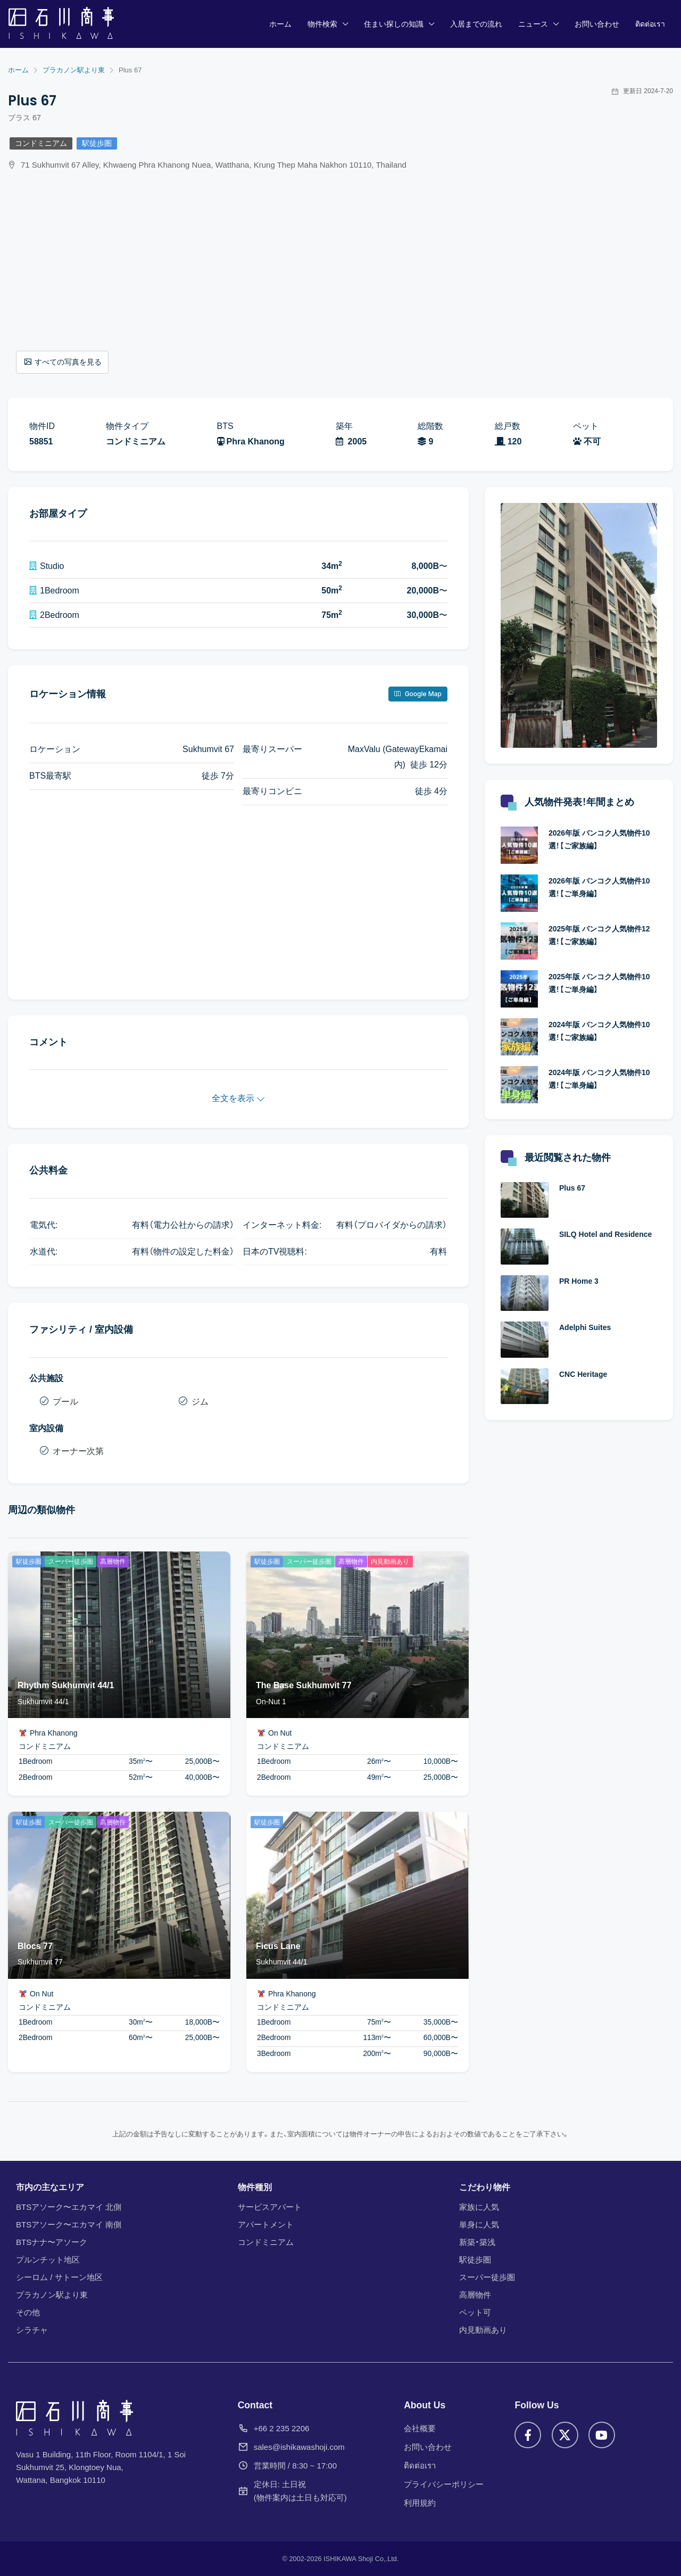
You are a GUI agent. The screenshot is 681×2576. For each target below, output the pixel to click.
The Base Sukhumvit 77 (304, 1685)
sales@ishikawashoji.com (299, 2446)
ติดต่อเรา (650, 24)
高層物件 (475, 2294)
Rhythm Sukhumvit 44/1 (66, 1685)
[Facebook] (527, 2435)
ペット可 (475, 2312)
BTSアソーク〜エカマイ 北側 (68, 2206)
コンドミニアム (41, 143)
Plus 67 (572, 1188)
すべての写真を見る (62, 362)
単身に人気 (479, 2224)
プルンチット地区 (48, 2259)
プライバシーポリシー (444, 2484)
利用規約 (420, 2502)
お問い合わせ (597, 24)
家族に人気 (479, 2206)
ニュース (533, 24)
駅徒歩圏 (97, 143)
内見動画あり (483, 2329)
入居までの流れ (476, 24)
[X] (565, 2435)
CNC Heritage (583, 1374)
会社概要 (420, 2428)
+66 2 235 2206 (282, 2428)
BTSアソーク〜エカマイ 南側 (68, 2224)
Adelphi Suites (585, 1327)
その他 (28, 2312)
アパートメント (266, 2224)
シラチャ (32, 2329)
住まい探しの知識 (393, 24)
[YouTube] (601, 2435)
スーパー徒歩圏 (487, 2277)
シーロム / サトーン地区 (59, 2277)
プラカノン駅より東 (52, 2294)
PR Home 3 (579, 1281)
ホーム (280, 24)
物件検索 (322, 24)
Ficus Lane (278, 1946)
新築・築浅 (477, 2242)
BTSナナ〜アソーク (51, 2242)
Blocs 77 (35, 1946)
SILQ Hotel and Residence (605, 1234)
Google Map (418, 694)
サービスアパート (270, 2206)
